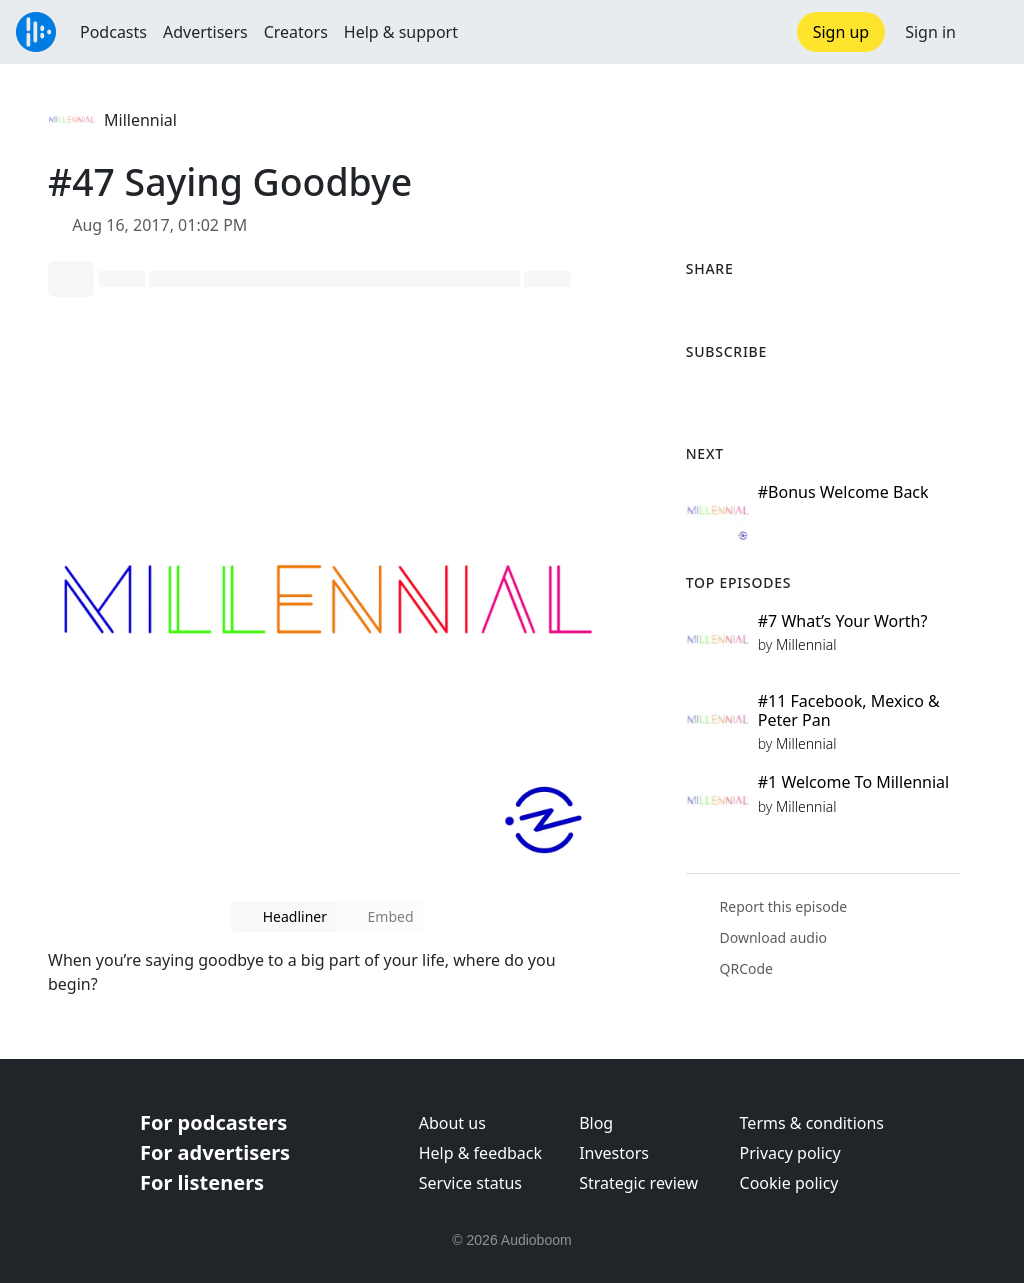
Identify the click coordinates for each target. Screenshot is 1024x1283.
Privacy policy (790, 1153)
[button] (990, 32)
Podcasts (113, 32)
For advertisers (215, 1152)
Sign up (841, 32)
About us (452, 1123)
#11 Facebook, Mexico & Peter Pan (849, 710)
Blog (596, 1123)
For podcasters (213, 1122)
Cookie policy (789, 1183)
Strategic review (638, 1183)
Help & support (401, 32)
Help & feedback (480, 1153)
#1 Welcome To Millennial (853, 782)
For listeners (202, 1182)
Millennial (140, 120)
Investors (614, 1153)
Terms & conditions (812, 1123)
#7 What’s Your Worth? (843, 621)
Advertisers (205, 32)
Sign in (930, 32)
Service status (470, 1183)
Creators (296, 32)
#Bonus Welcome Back (843, 492)
